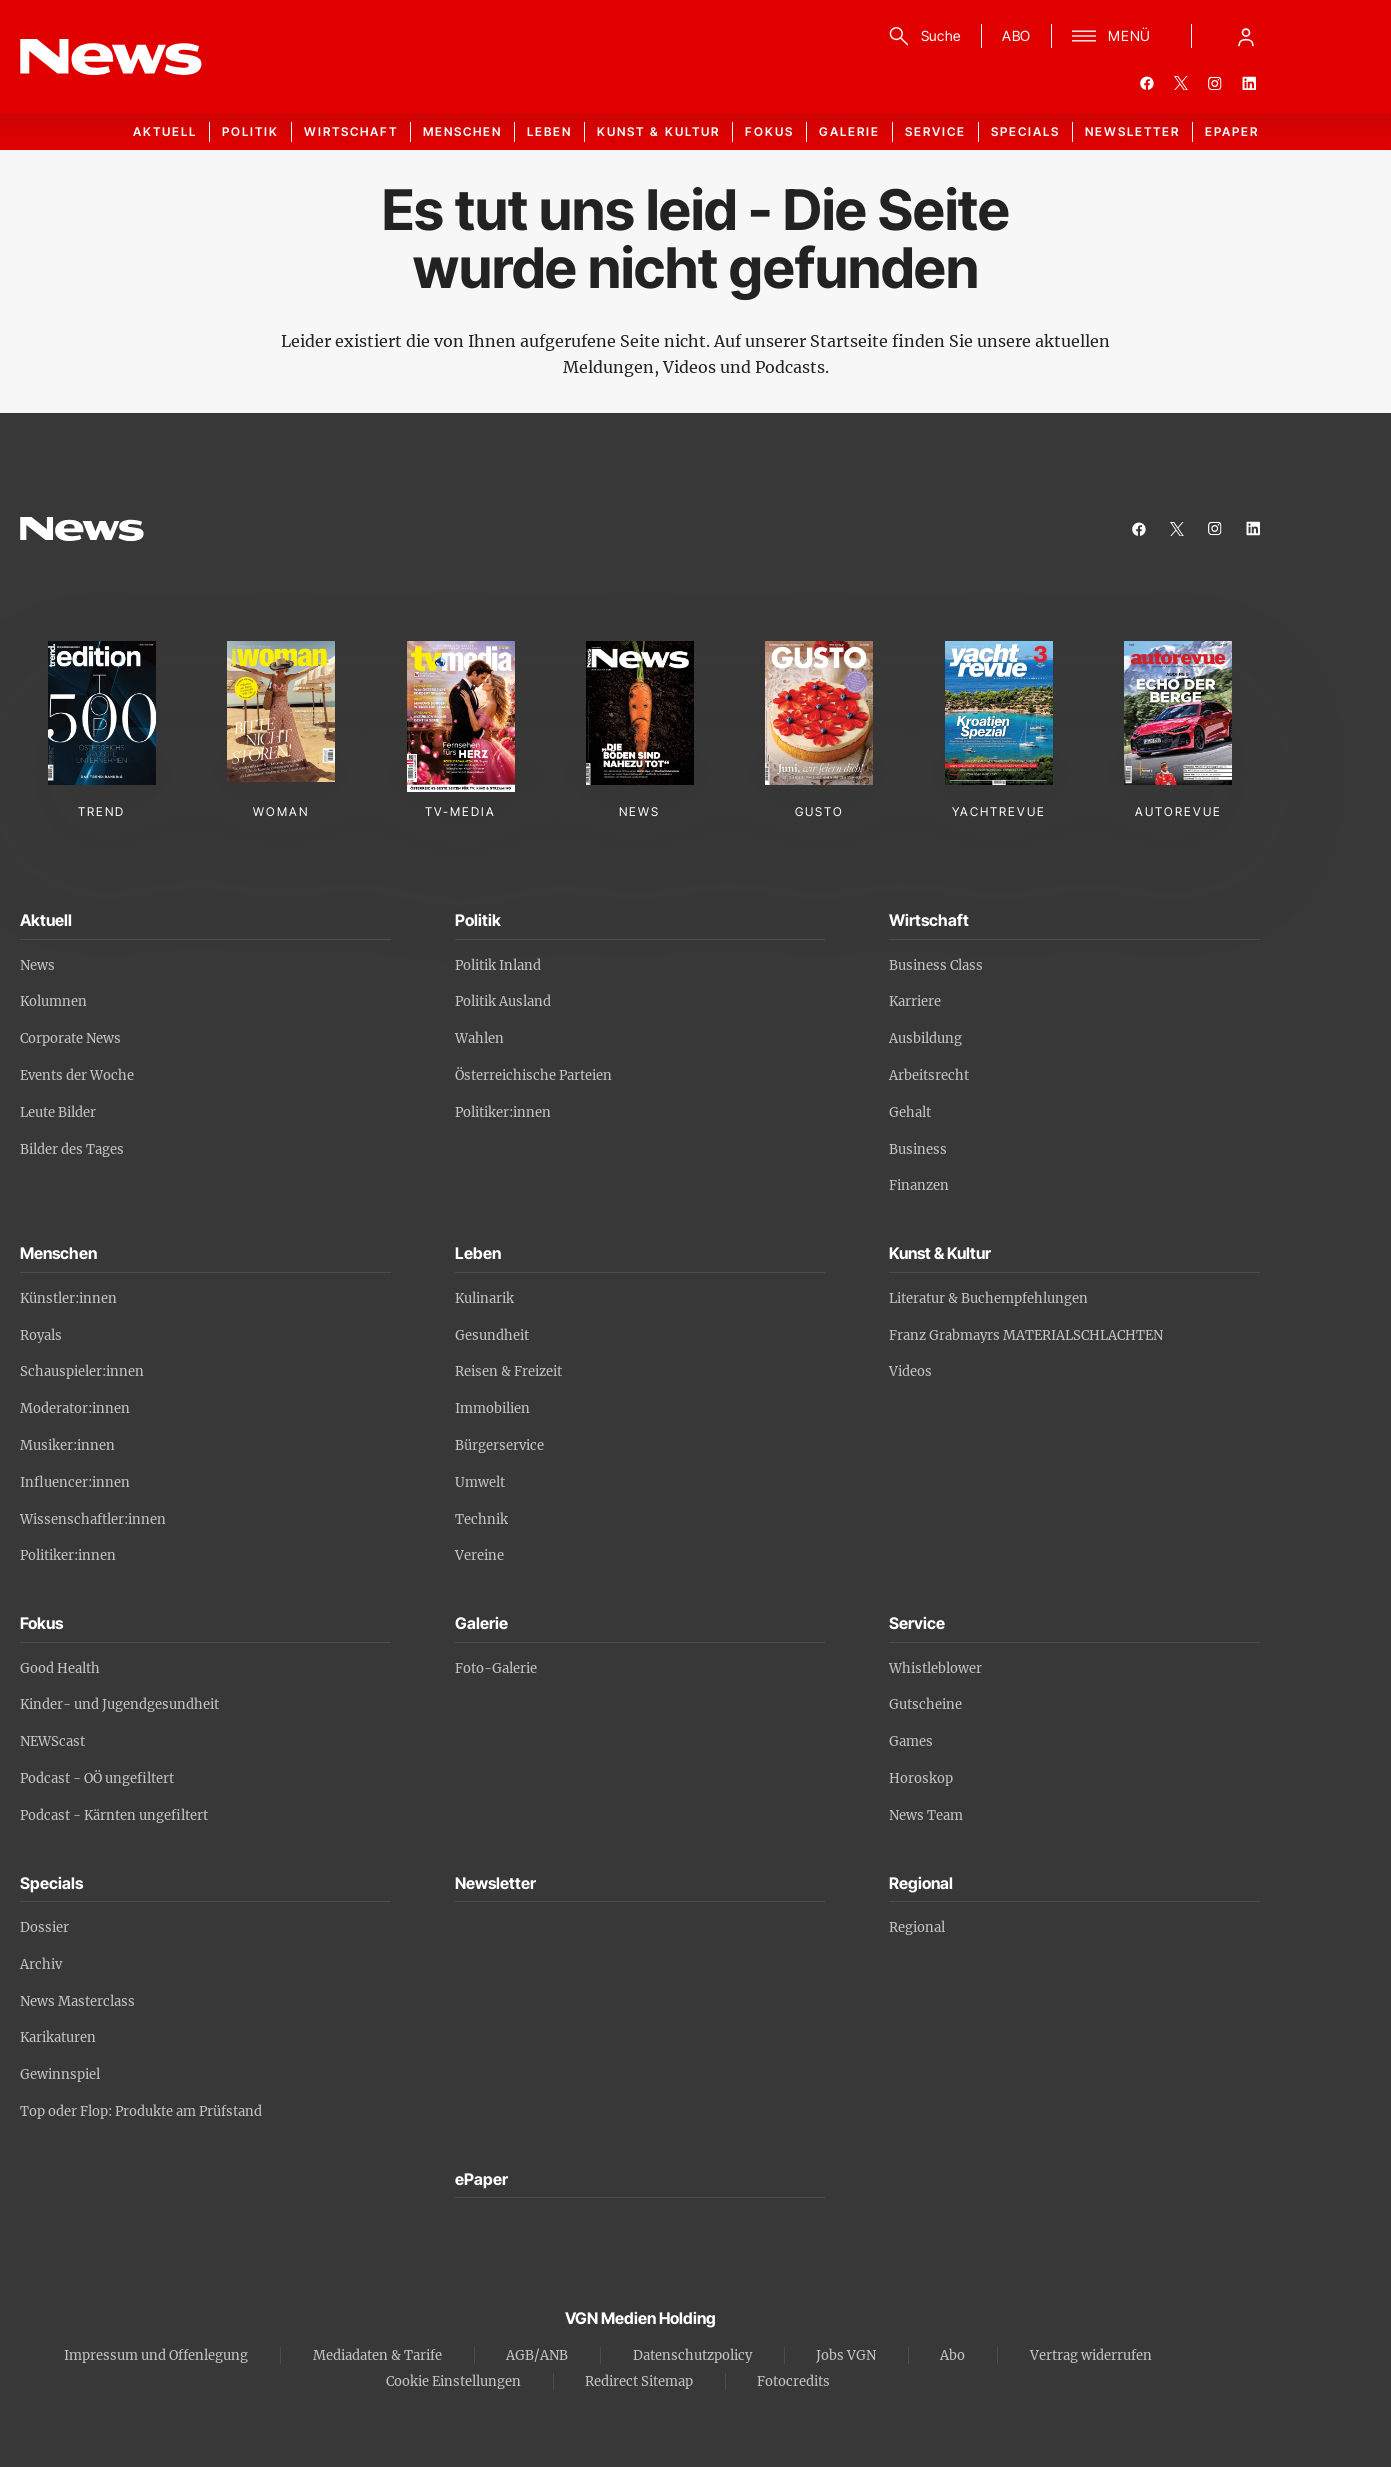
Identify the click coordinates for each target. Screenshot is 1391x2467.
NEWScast (52, 1741)
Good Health (60, 1668)
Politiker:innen (503, 1112)
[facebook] (1147, 83)
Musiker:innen (67, 1445)
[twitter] (1181, 83)
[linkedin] (1249, 83)
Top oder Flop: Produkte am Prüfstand (141, 2111)
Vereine (479, 1555)
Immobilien (492, 1408)
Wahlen (479, 1038)
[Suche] (921, 36)
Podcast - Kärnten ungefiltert (114, 1815)
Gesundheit (492, 1335)
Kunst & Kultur (658, 131)
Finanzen (919, 1185)
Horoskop (921, 1778)
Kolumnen (53, 1001)
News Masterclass (77, 2001)
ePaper (1232, 131)
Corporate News (70, 1038)
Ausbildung (925, 1038)
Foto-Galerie (496, 1668)
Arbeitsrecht (929, 1075)
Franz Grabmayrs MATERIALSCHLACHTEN (1026, 1335)
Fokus (769, 131)
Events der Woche (77, 1075)
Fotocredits (793, 2381)
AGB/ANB (537, 2355)
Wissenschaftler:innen (93, 1519)
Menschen (462, 131)
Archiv (41, 1964)
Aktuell (165, 131)
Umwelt (480, 1482)
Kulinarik (484, 1298)
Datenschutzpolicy (692, 2355)
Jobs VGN (846, 2355)
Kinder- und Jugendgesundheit (119, 1704)
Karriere (915, 1001)
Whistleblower (935, 1668)
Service (935, 131)
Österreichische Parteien (533, 1075)
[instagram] (1215, 83)
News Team (926, 1815)
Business (918, 1149)
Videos (910, 1371)
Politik (250, 131)
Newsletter (1132, 131)
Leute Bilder (58, 1112)
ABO (1016, 35)
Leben (549, 131)
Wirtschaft (351, 131)
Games (911, 1741)
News (37, 965)
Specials (1025, 131)
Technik (481, 1519)
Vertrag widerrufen (1091, 2355)
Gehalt (910, 1112)
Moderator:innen (75, 1408)
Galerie (849, 131)
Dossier (44, 1927)
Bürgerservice (499, 1445)
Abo (952, 2355)
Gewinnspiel (60, 2074)
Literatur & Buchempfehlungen (988, 1298)
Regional (917, 1927)
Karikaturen (58, 2037)
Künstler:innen (68, 1298)
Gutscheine (925, 1704)
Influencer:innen (75, 1482)
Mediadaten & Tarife (377, 2355)
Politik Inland (498, 965)
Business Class (936, 965)
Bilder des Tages (72, 1149)
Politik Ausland (503, 1001)
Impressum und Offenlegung (156, 2355)
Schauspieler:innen (82, 1371)
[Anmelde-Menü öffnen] (1246, 36)
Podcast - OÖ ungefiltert (97, 1778)
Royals (41, 1335)
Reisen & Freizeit (508, 1371)
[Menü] (1111, 36)
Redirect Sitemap (639, 2381)
